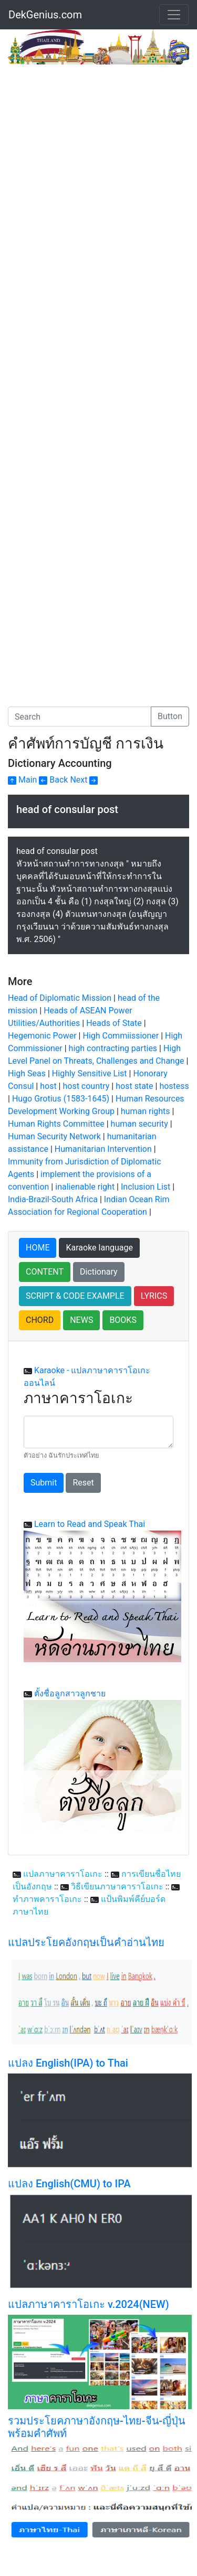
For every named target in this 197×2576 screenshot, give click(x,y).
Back (53, 780)
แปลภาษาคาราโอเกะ (62, 1874)
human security (139, 1124)
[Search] (79, 716)
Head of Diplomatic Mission (59, 998)
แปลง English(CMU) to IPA (69, 2183)
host (48, 1086)
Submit (43, 1483)
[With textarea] (98, 1432)
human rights (145, 1111)
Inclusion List (145, 1187)
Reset (83, 1483)
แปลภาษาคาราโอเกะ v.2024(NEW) (88, 2304)
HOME (37, 1248)
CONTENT (45, 1272)
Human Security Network (54, 1136)
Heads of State (114, 1023)
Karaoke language (99, 1248)
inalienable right (85, 1187)
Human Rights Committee (56, 1124)
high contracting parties (113, 1048)
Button (170, 716)
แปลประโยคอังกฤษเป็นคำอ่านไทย (86, 1942)
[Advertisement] (98, 168)
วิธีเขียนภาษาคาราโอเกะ (117, 1886)
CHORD (40, 1320)
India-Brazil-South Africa (54, 1199)
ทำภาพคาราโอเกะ (47, 1899)
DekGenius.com (45, 14)
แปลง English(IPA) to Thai (68, 2063)
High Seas (27, 1073)
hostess (174, 1086)
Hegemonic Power (42, 1036)
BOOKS (123, 1320)
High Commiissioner (120, 1036)
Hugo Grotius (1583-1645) (60, 1099)
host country (86, 1086)
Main (22, 780)
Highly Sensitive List (89, 1073)
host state (134, 1086)
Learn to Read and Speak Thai (89, 1524)
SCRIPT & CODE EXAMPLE (75, 1296)
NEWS (81, 1320)
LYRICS (154, 1296)
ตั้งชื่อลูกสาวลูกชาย (70, 1693)
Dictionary (99, 1272)
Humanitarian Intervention (103, 1149)
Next (84, 780)
